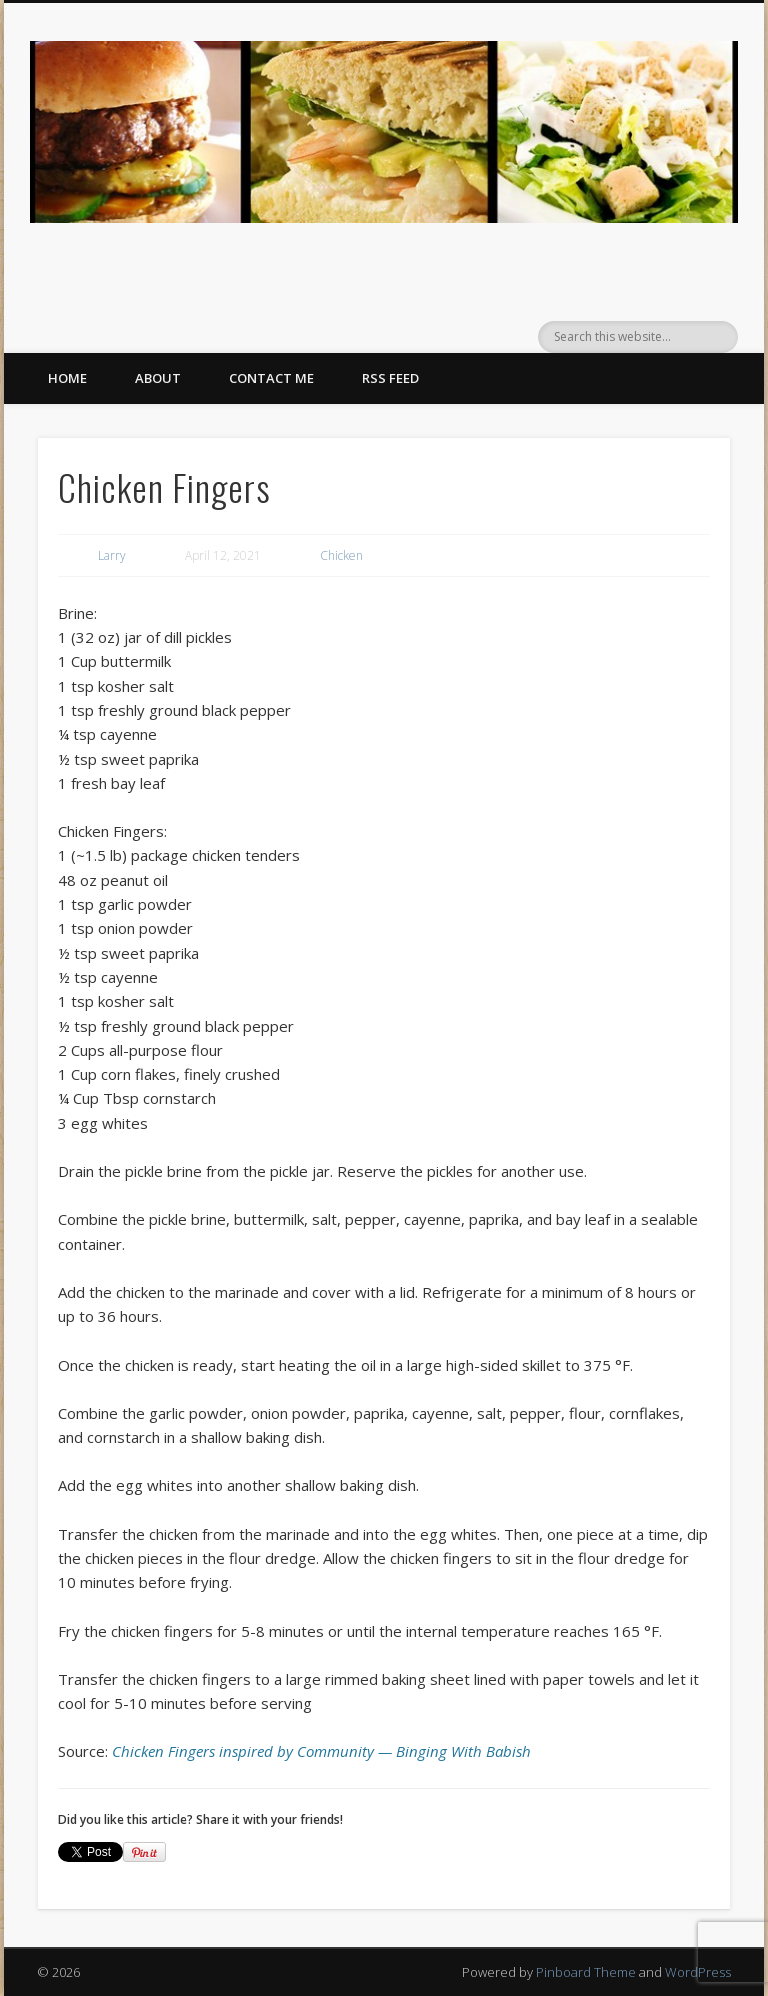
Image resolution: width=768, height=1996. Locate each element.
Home (67, 378)
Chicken (341, 555)
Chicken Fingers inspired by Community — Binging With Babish (321, 1751)
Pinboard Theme (586, 1972)
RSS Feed (390, 378)
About (158, 378)
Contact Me (271, 378)
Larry (112, 555)
